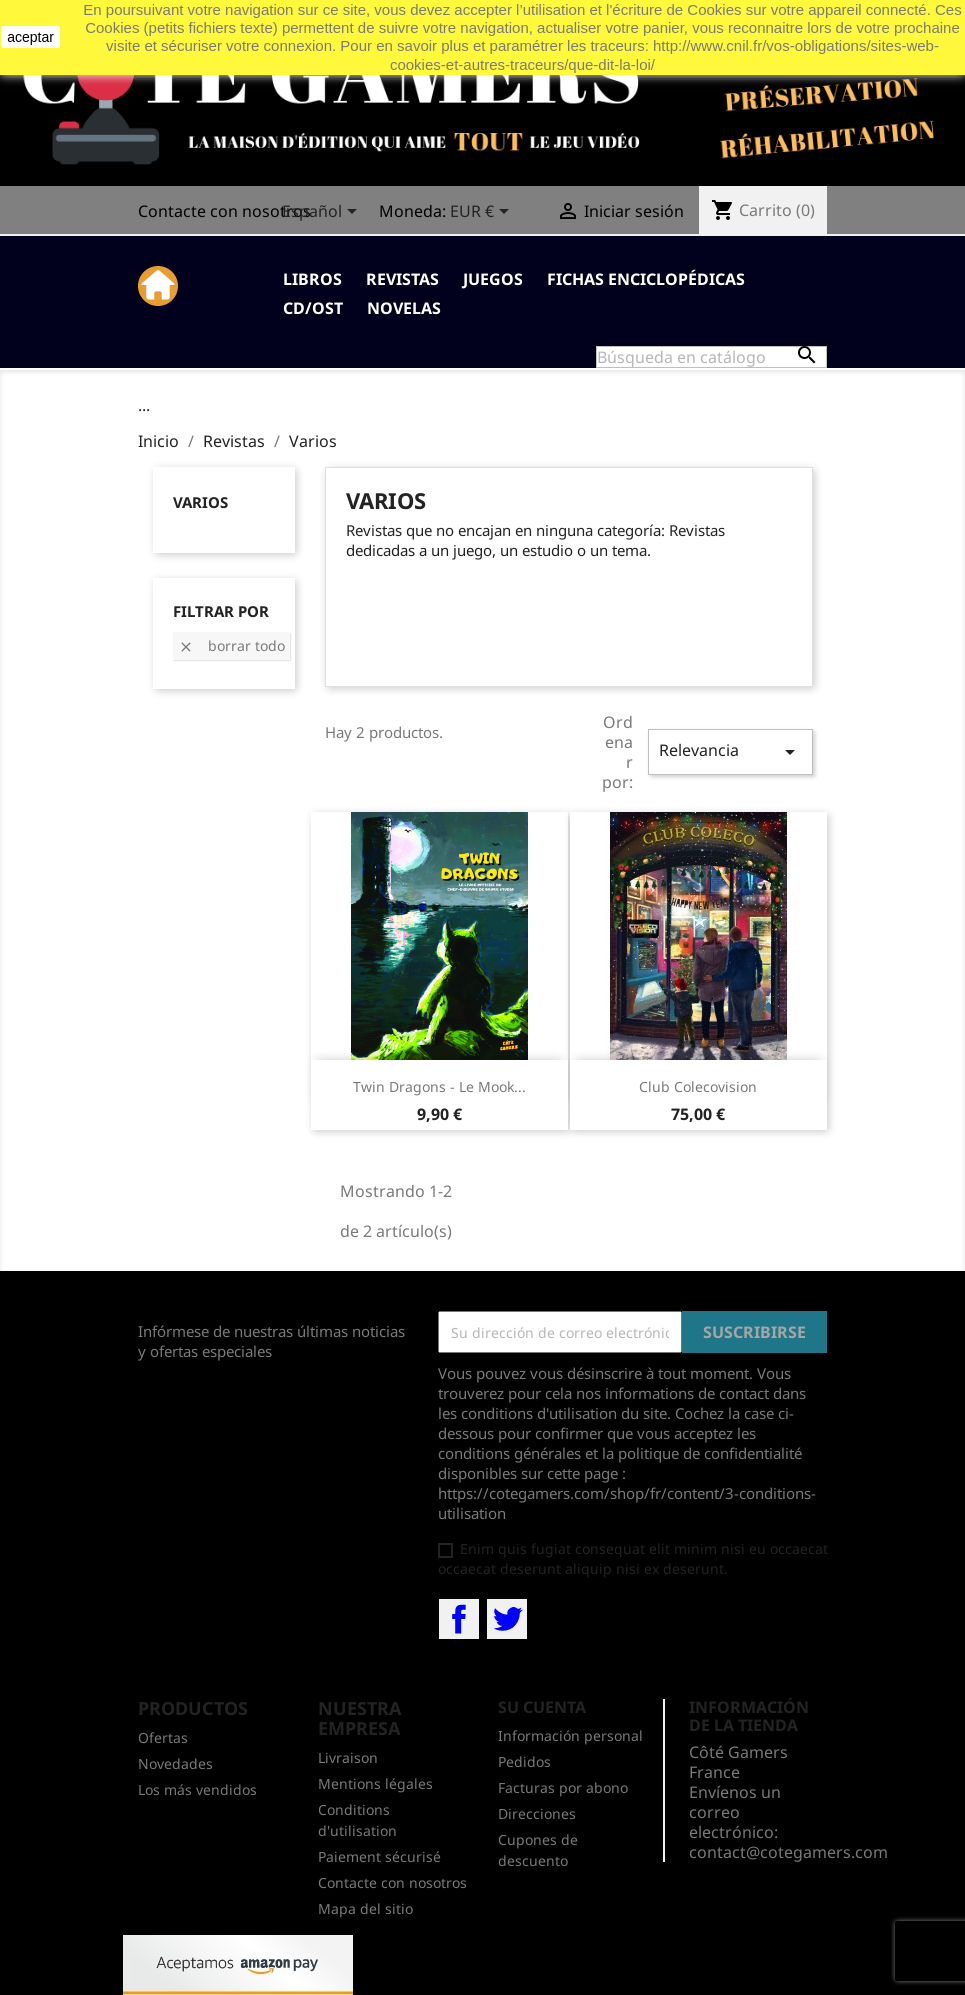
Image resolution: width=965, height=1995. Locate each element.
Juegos (493, 279)
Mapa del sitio (365, 1908)
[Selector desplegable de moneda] (483, 213)
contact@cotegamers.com (788, 1852)
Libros (312, 279)
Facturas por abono (563, 1787)
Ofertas (163, 1737)
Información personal (570, 1735)
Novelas (404, 308)
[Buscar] (711, 357)
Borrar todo (231, 645)
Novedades (175, 1763)
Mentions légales (375, 1783)
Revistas (402, 279)
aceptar (30, 37)
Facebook (459, 1619)
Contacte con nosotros (224, 211)
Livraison (348, 1757)
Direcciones (537, 1813)
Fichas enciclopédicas (646, 279)
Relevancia (730, 751)
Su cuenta (542, 1707)
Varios (200, 502)
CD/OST (313, 308)
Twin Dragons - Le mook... (439, 1086)
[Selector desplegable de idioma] (323, 213)
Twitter (507, 1619)
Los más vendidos (197, 1789)
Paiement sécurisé (379, 1856)
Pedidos (524, 1761)
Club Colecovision (698, 1086)
